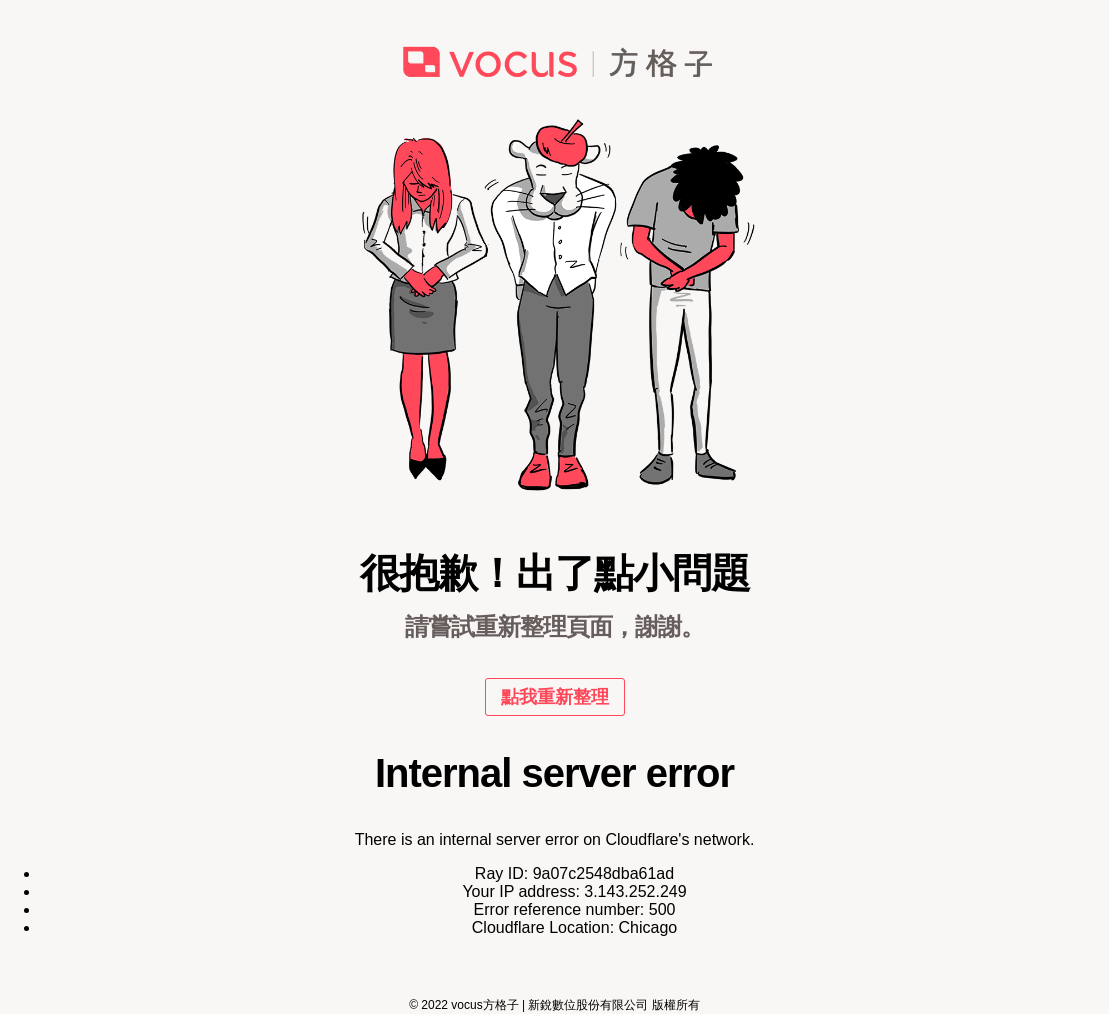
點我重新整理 (555, 697)
